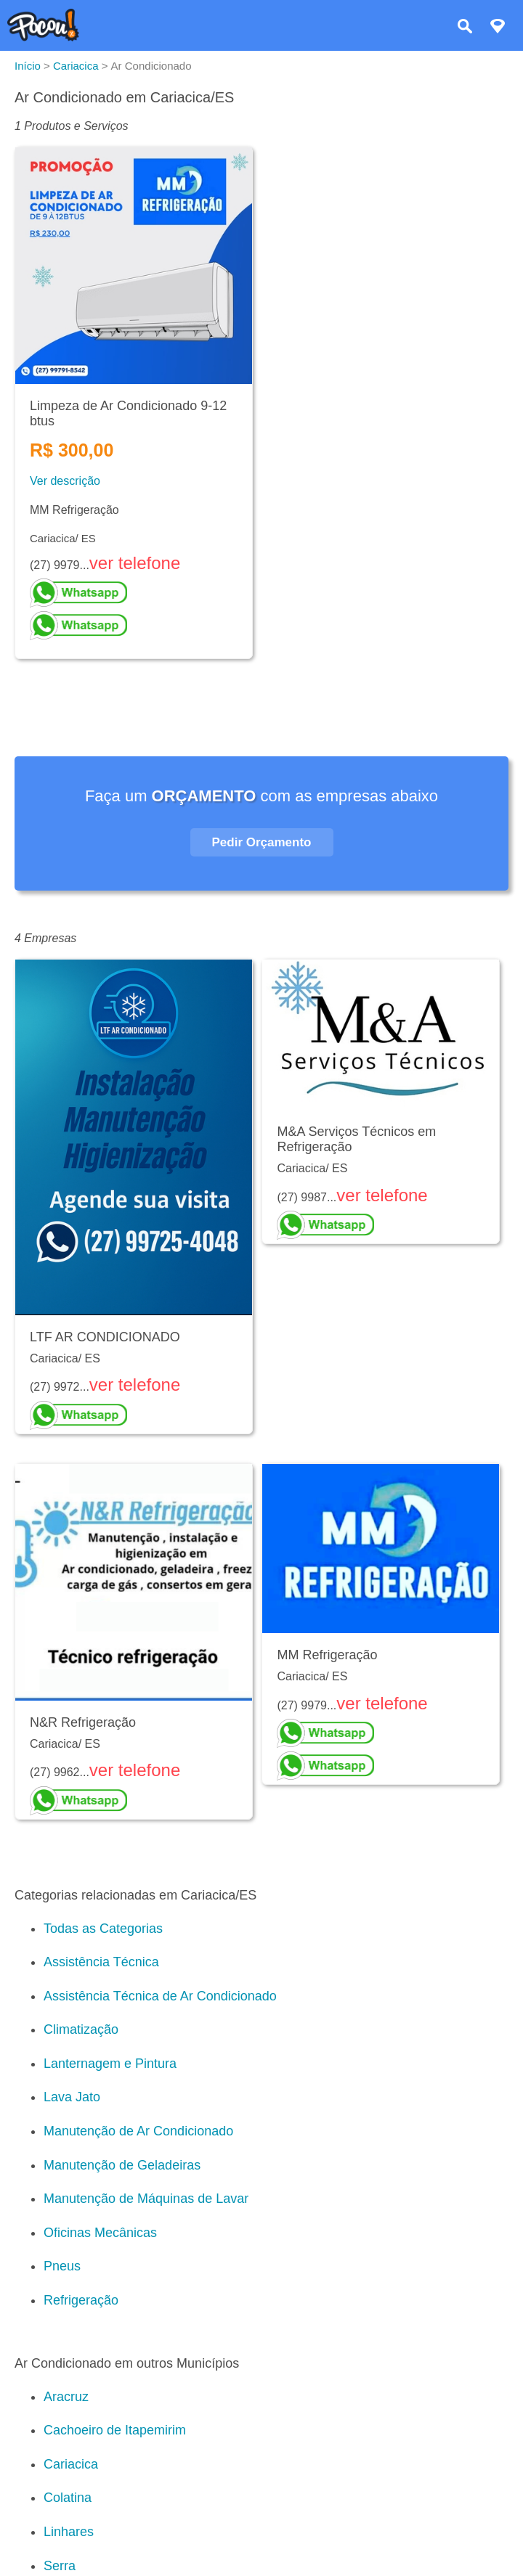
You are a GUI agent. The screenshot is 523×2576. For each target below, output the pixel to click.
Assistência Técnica (101, 1962)
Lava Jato (72, 2097)
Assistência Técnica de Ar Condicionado (160, 1996)
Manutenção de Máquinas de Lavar (146, 2198)
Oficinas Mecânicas (100, 2232)
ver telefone (134, 563)
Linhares (69, 2531)
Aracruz (66, 2396)
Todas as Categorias (103, 1928)
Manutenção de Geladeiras (122, 2165)
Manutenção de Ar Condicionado (138, 2131)
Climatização (81, 2029)
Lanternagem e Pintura (110, 2063)
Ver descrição (65, 481)
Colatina (68, 2497)
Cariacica (71, 2464)
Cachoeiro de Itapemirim (115, 2430)
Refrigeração (81, 2300)
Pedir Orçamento (262, 842)
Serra (60, 2566)
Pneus (62, 2266)
